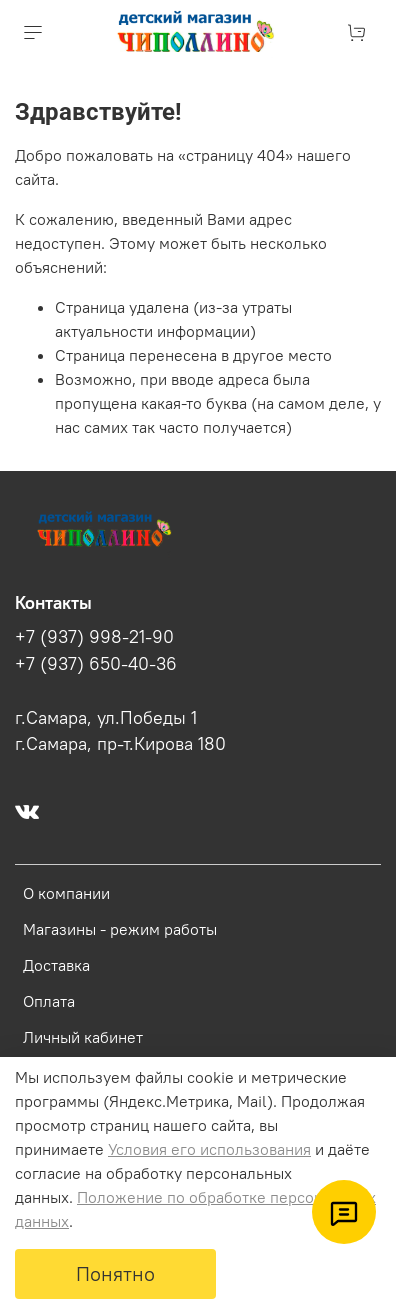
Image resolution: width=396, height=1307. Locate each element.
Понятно (115, 1273)
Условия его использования (209, 1149)
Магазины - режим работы (120, 929)
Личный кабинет (83, 1037)
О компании (66, 893)
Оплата (49, 1001)
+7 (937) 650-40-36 (96, 664)
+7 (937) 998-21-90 (94, 637)
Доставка (56, 965)
